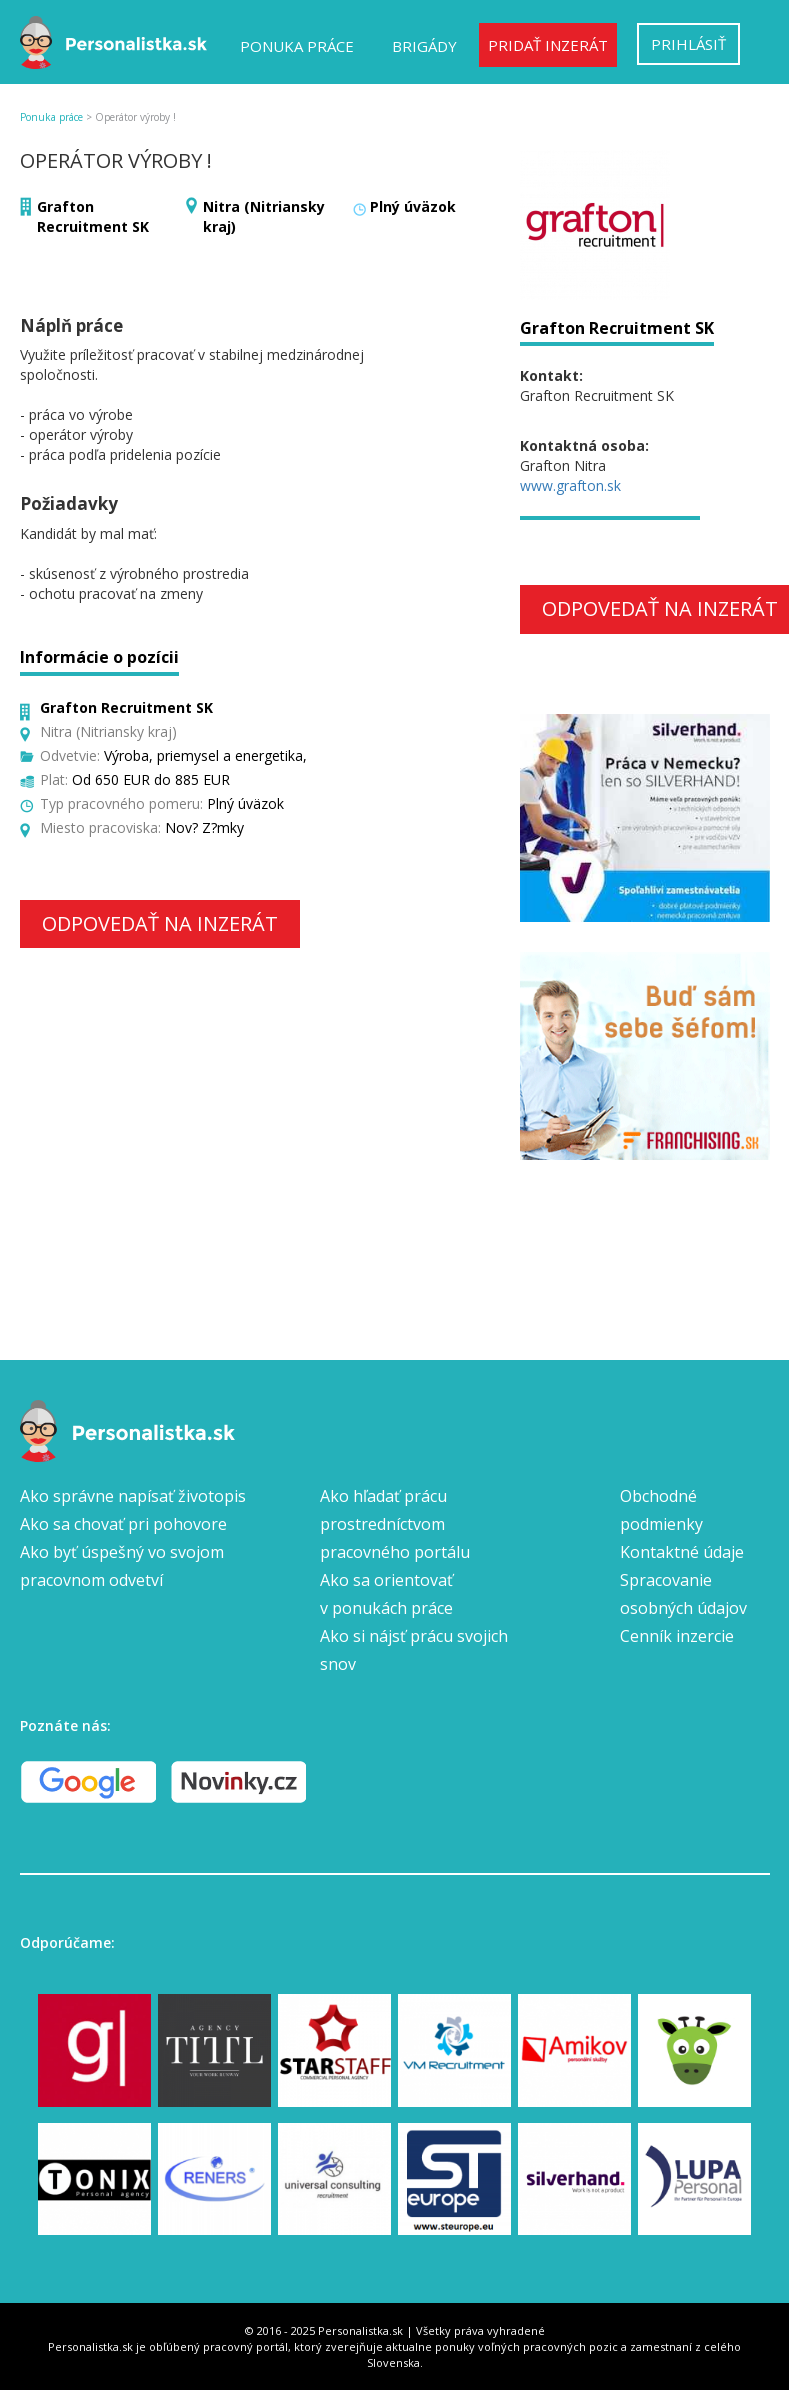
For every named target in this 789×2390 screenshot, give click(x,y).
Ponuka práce (297, 46)
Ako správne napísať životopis (133, 1496)
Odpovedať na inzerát (160, 923)
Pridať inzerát (548, 45)
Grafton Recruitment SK (93, 216)
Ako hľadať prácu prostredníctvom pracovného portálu (395, 1524)
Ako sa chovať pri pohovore (123, 1524)
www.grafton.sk (570, 485)
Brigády (424, 46)
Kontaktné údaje (682, 1552)
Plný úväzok (413, 206)
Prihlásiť (688, 44)
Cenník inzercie (677, 1636)
